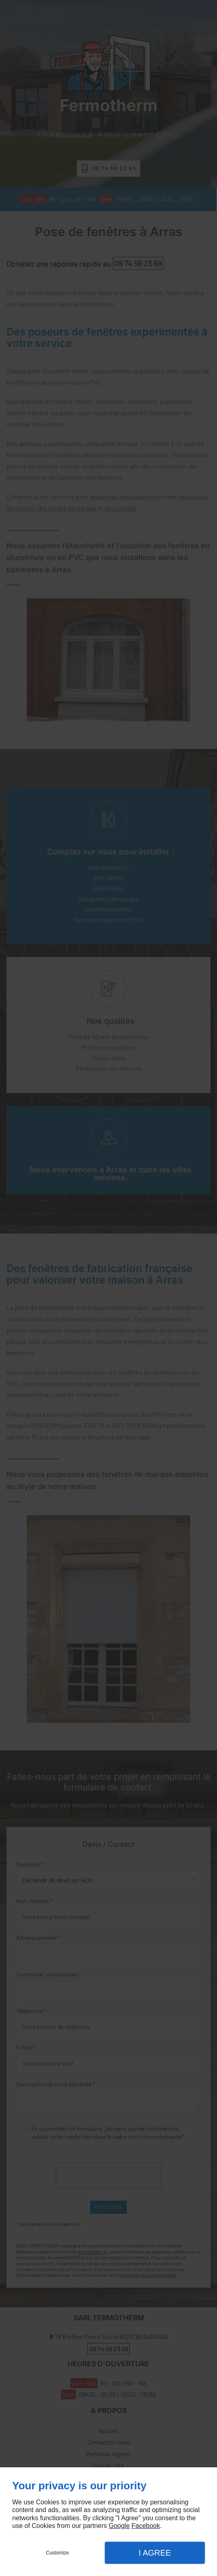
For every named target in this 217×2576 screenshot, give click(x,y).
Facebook (145, 2525)
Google (119, 2525)
